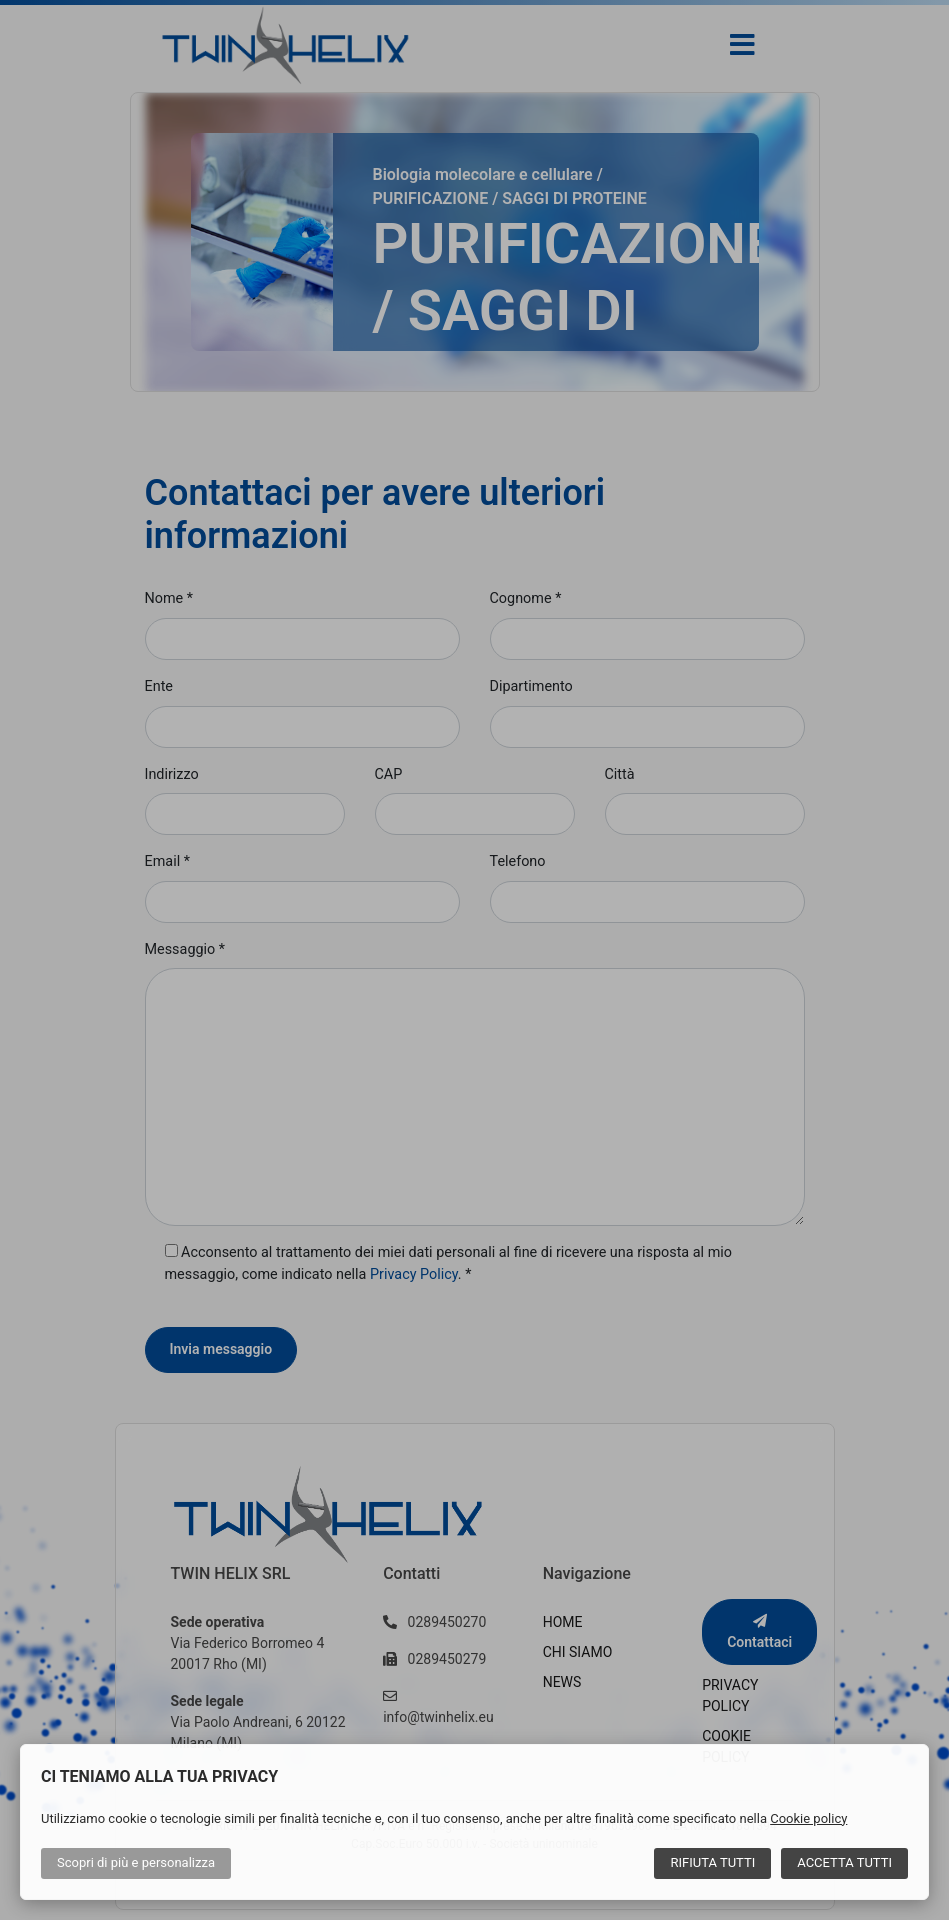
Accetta (844, 1862)
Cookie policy (808, 1818)
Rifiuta (712, 1862)
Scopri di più (136, 1862)
